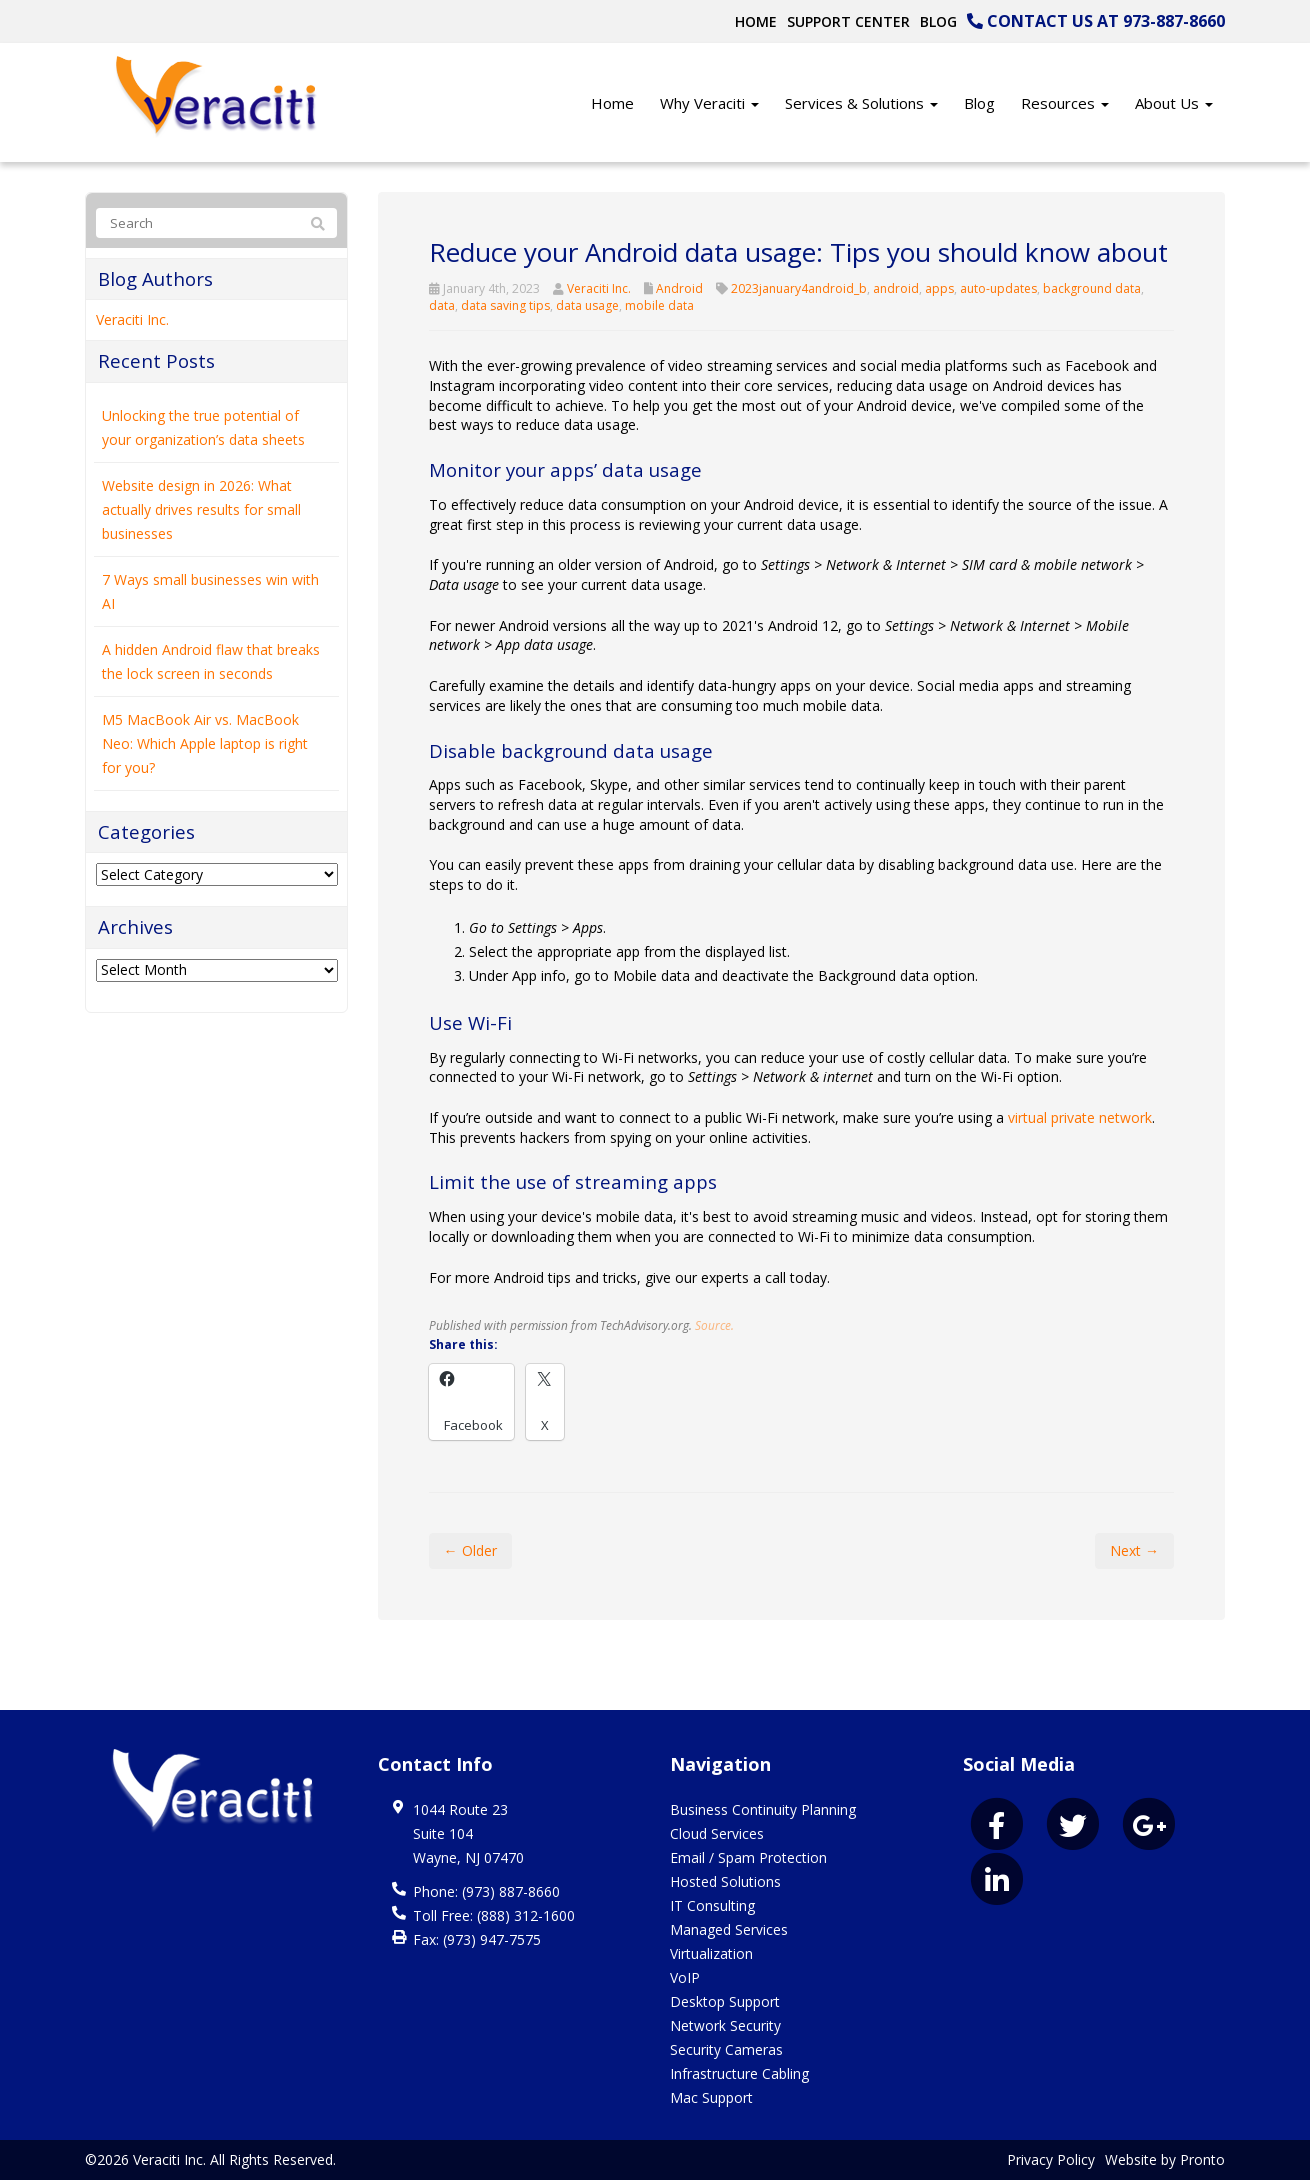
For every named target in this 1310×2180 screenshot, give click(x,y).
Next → (1134, 1550)
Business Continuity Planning (763, 1809)
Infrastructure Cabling (739, 2073)
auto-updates (998, 288)
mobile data (659, 305)
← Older (470, 1550)
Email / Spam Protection (748, 1857)
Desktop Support (725, 2001)
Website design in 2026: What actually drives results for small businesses (201, 509)
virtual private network (1080, 1117)
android (896, 288)
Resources (1065, 103)
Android (679, 288)
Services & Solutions (861, 103)
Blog (938, 21)
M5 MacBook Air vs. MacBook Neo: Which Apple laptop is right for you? (205, 743)
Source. (714, 1325)
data (442, 305)
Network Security (725, 2025)
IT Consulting (712, 1905)
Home (756, 21)
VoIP (685, 1977)
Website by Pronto (1165, 2159)
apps (939, 288)
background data (1092, 288)
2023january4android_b (799, 288)
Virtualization (711, 1953)
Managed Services (729, 1929)
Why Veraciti (709, 103)
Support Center (848, 21)
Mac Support (711, 2097)
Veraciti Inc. (599, 288)
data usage (587, 305)
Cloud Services (717, 1833)
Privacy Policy (1051, 2159)
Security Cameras (726, 2049)
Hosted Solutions (725, 1881)
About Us (1174, 103)
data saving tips (505, 305)
